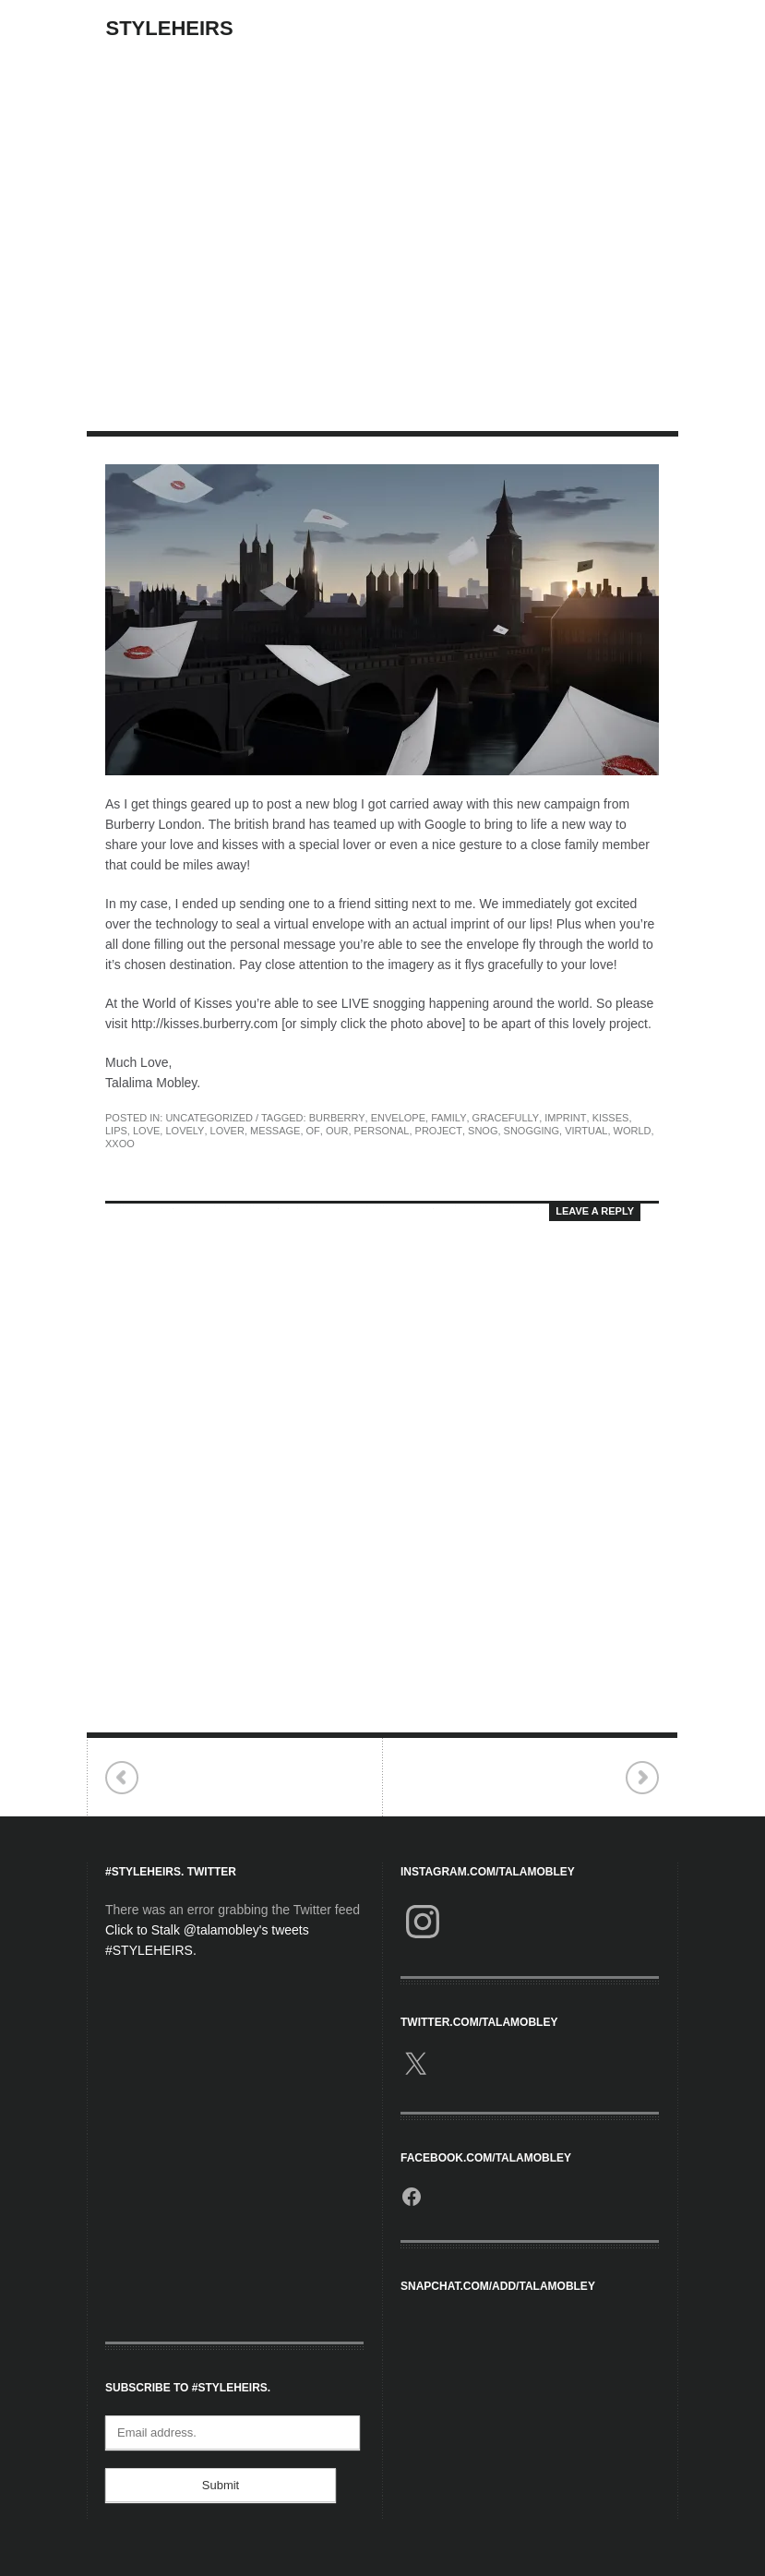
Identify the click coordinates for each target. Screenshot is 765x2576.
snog (482, 1130)
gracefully (506, 1117)
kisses (610, 1117)
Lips (116, 1130)
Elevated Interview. (642, 1778)
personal (382, 1130)
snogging (532, 1130)
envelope (398, 1117)
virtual (586, 1130)
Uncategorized (209, 1117)
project (438, 1130)
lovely (184, 1130)
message (275, 1130)
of (313, 1130)
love (146, 1130)
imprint (565, 1117)
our (337, 1130)
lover (227, 1130)
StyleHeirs (169, 28)
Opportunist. (122, 1778)
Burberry (337, 1117)
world (632, 1130)
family (448, 1117)
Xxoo (120, 1143)
